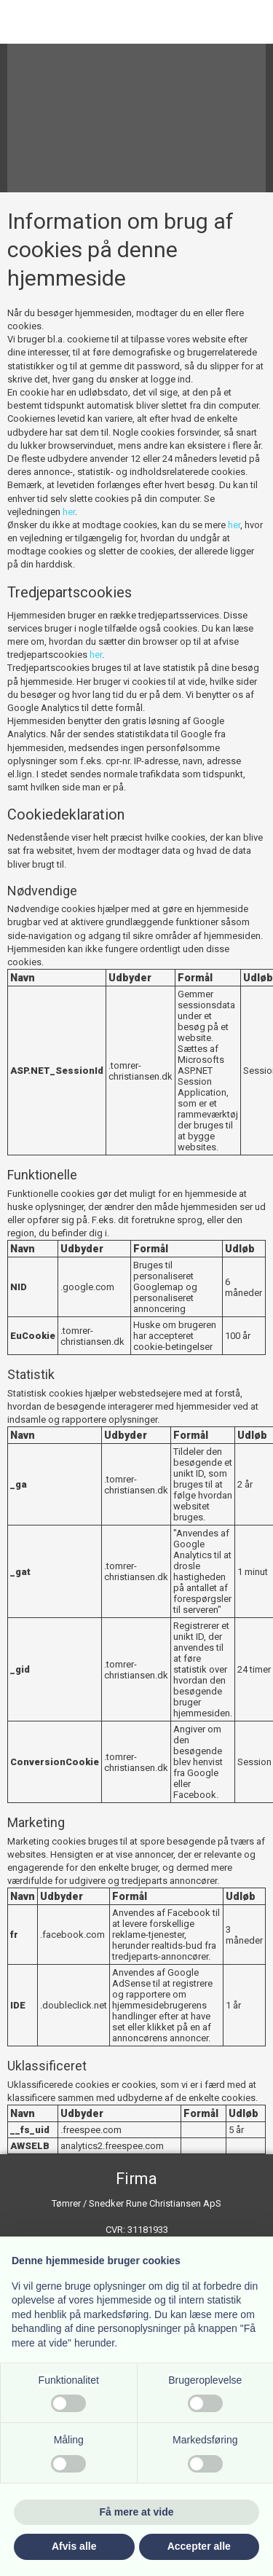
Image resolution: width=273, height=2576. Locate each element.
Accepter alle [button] (199, 2546)
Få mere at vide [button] (137, 2512)
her (69, 511)
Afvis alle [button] (74, 2546)
